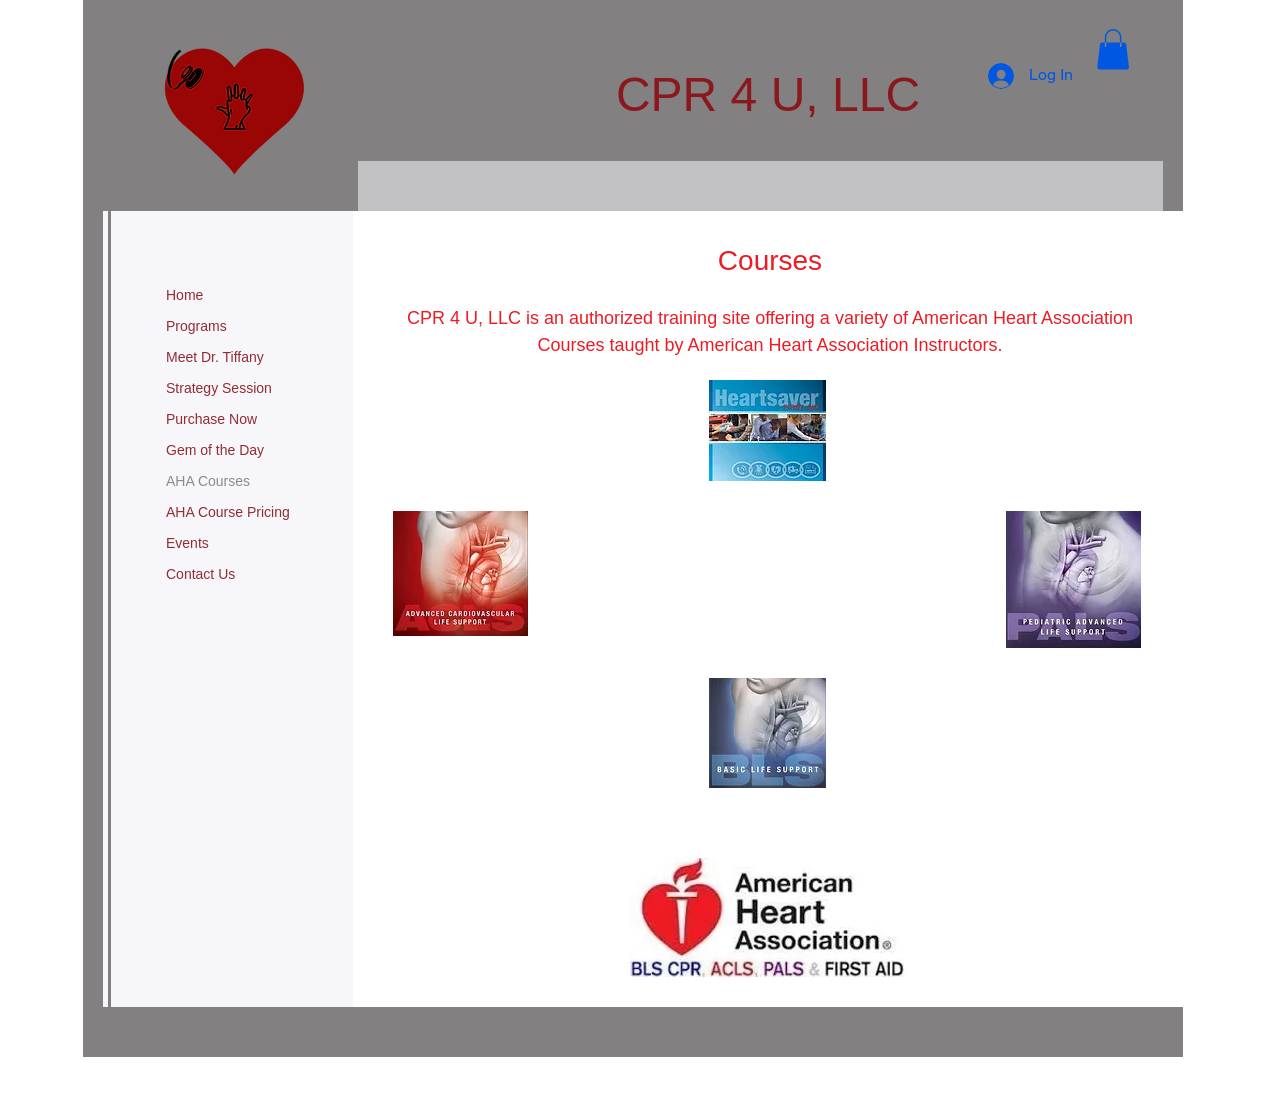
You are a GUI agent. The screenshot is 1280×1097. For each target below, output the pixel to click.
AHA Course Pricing (228, 512)
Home (184, 295)
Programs (196, 326)
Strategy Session (219, 388)
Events (187, 543)
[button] (1113, 49)
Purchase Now (211, 419)
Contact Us (200, 574)
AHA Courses (208, 481)
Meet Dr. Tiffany (215, 357)
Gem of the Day (215, 450)
